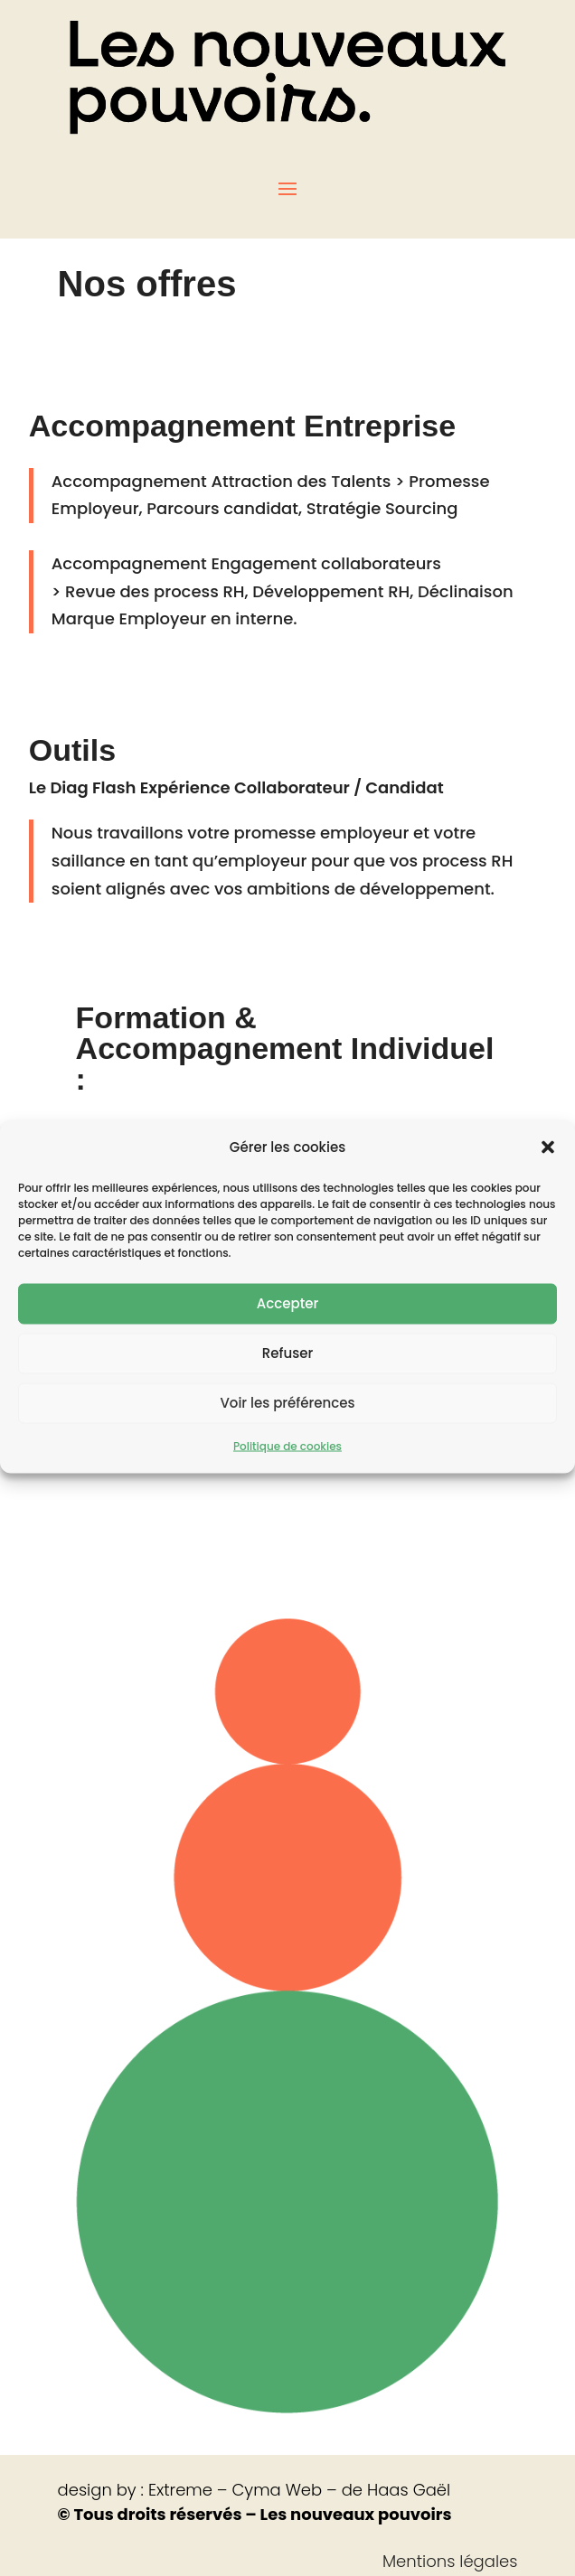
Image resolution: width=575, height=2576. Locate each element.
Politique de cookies (287, 1472)
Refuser (287, 1380)
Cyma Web (276, 2489)
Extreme (180, 2489)
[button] (548, 1175)
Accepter (287, 1330)
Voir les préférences (287, 1429)
